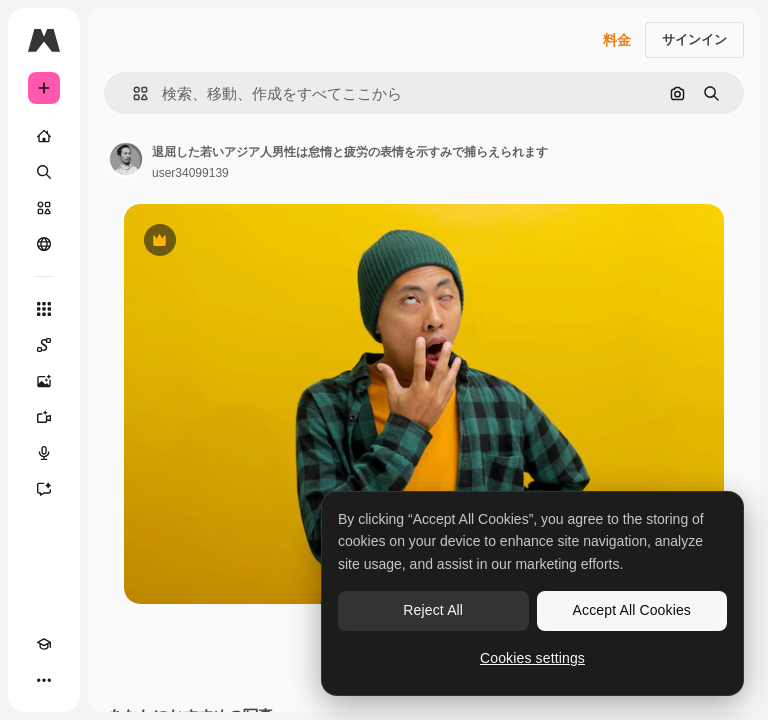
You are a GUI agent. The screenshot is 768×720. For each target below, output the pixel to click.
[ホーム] (44, 136)
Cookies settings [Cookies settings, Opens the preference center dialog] (532, 658)
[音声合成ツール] (44, 453)
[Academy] (44, 644)
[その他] (44, 680)
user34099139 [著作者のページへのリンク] (190, 173)
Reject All (433, 610)
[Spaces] (44, 345)
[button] (132, 93)
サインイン (694, 39)
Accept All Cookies (632, 610)
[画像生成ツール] (44, 381)
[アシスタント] (44, 489)
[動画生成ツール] (44, 417)
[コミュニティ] (44, 244)
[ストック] (44, 208)
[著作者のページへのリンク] (126, 160)
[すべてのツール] (44, 309)
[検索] (44, 172)
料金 (617, 40)
